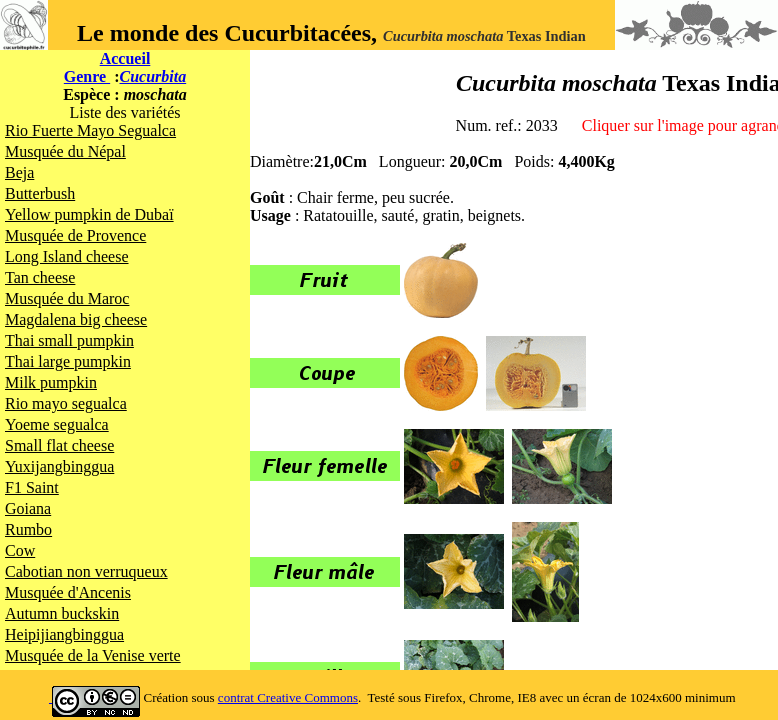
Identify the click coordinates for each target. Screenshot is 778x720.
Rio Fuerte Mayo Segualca (90, 130)
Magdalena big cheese (76, 319)
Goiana (28, 508)
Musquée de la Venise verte (93, 655)
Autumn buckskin (62, 613)
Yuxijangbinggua (59, 466)
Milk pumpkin (51, 382)
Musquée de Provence (75, 235)
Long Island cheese (67, 256)
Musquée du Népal (65, 151)
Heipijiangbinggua (64, 634)
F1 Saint (32, 487)
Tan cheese (40, 277)
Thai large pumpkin (68, 361)
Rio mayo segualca (66, 403)
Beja (19, 172)
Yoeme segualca (57, 424)
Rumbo (28, 529)
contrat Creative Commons (288, 697)
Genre (87, 76)
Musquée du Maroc (67, 298)
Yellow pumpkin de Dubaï (89, 214)
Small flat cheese (59, 445)
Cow (20, 550)
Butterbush (40, 193)
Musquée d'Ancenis (68, 592)
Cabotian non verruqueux (86, 571)
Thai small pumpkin (69, 340)
